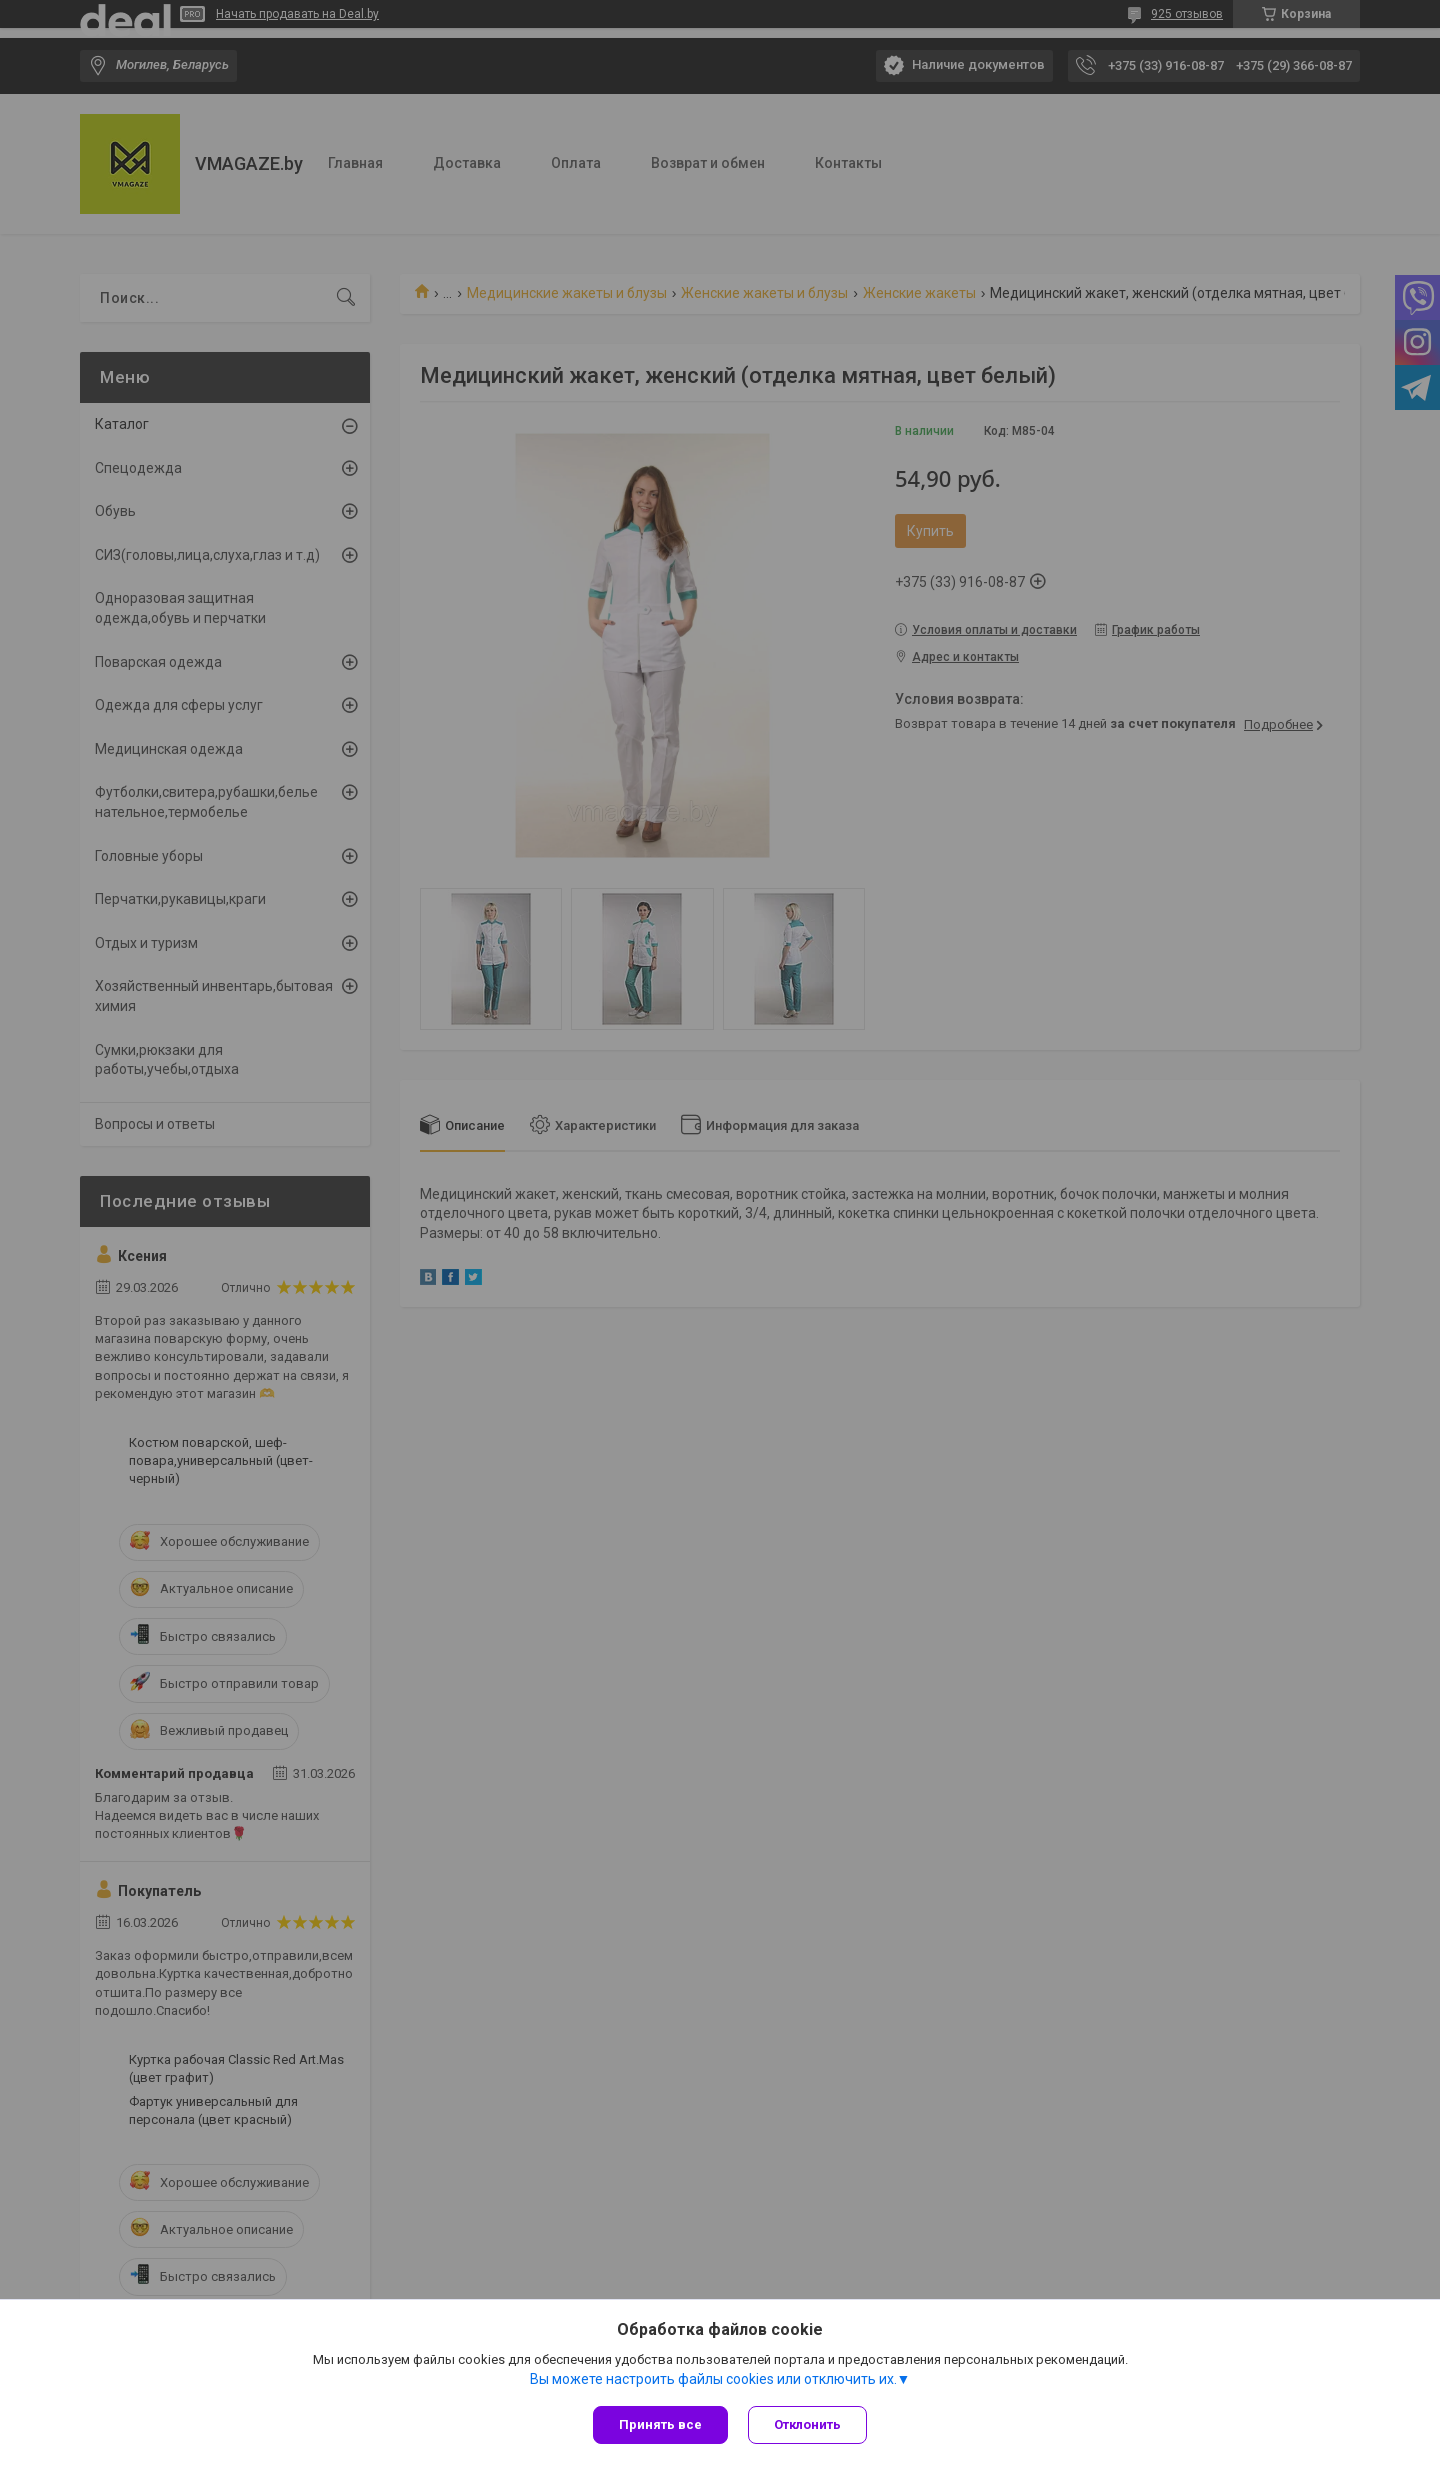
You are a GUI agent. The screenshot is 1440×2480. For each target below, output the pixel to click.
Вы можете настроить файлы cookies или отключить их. (713, 2379)
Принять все (660, 2424)
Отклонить (807, 2424)
